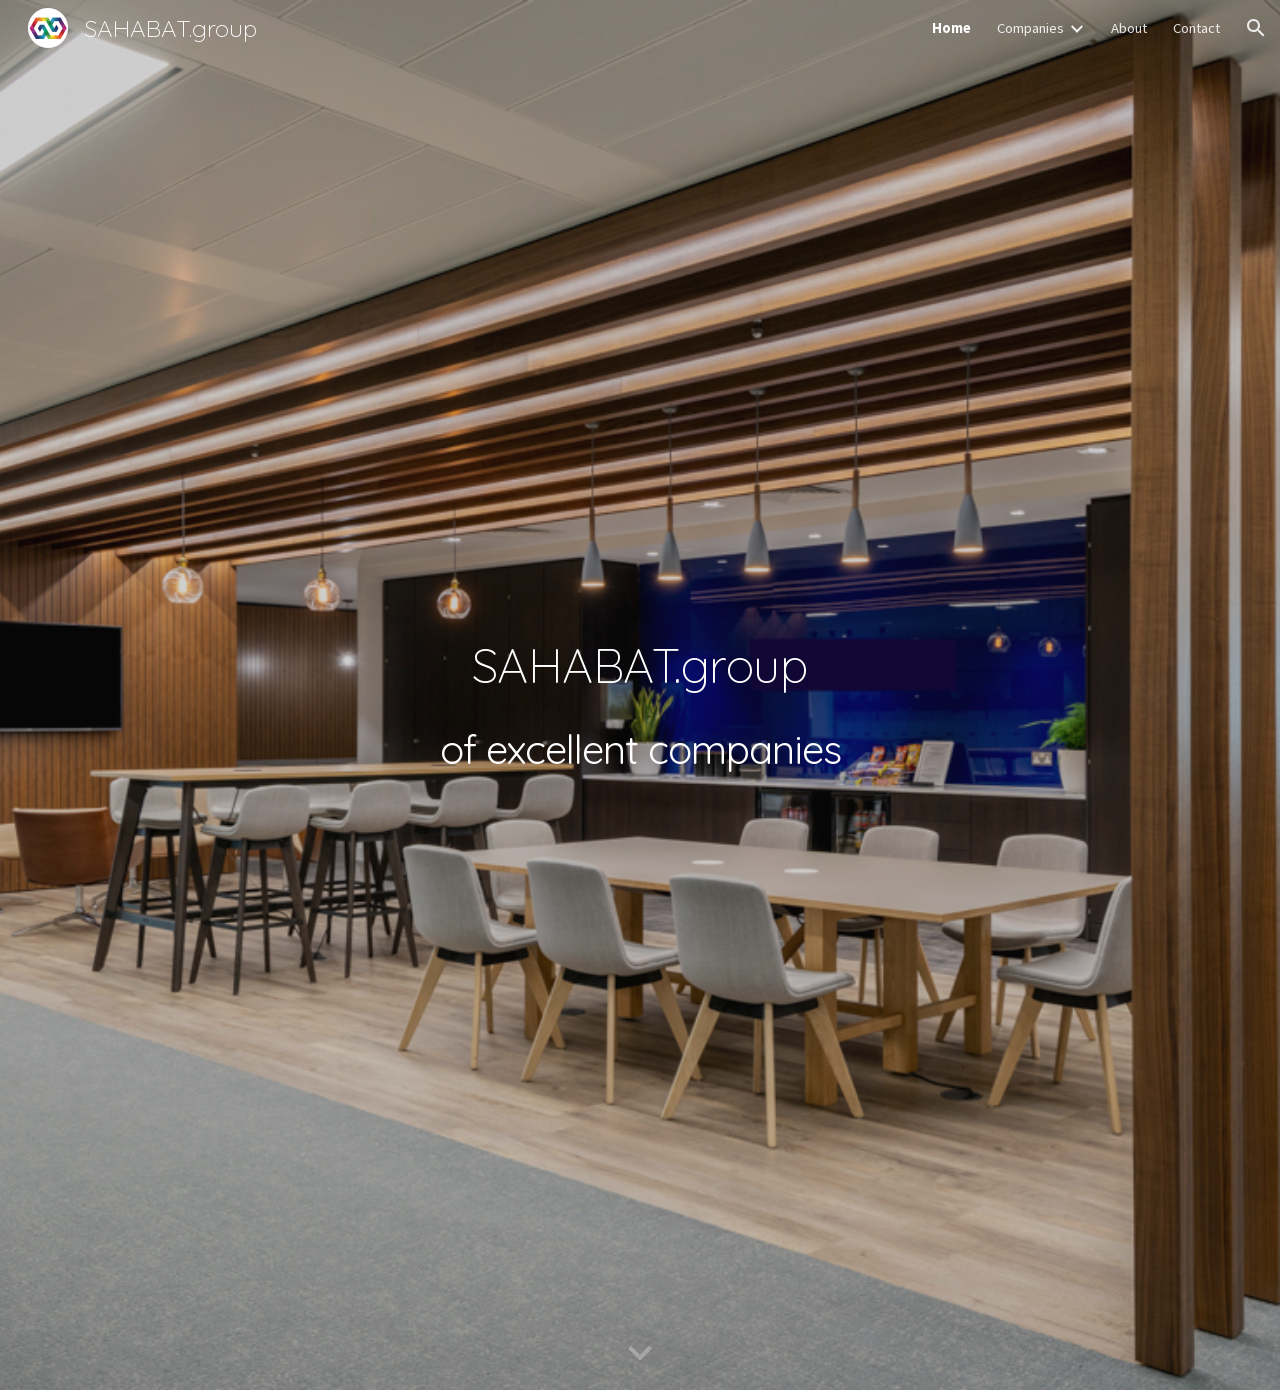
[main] (640, 695)
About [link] (1129, 28)
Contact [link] (1196, 28)
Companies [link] (1030, 28)
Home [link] (951, 28)
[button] (1256, 28)
